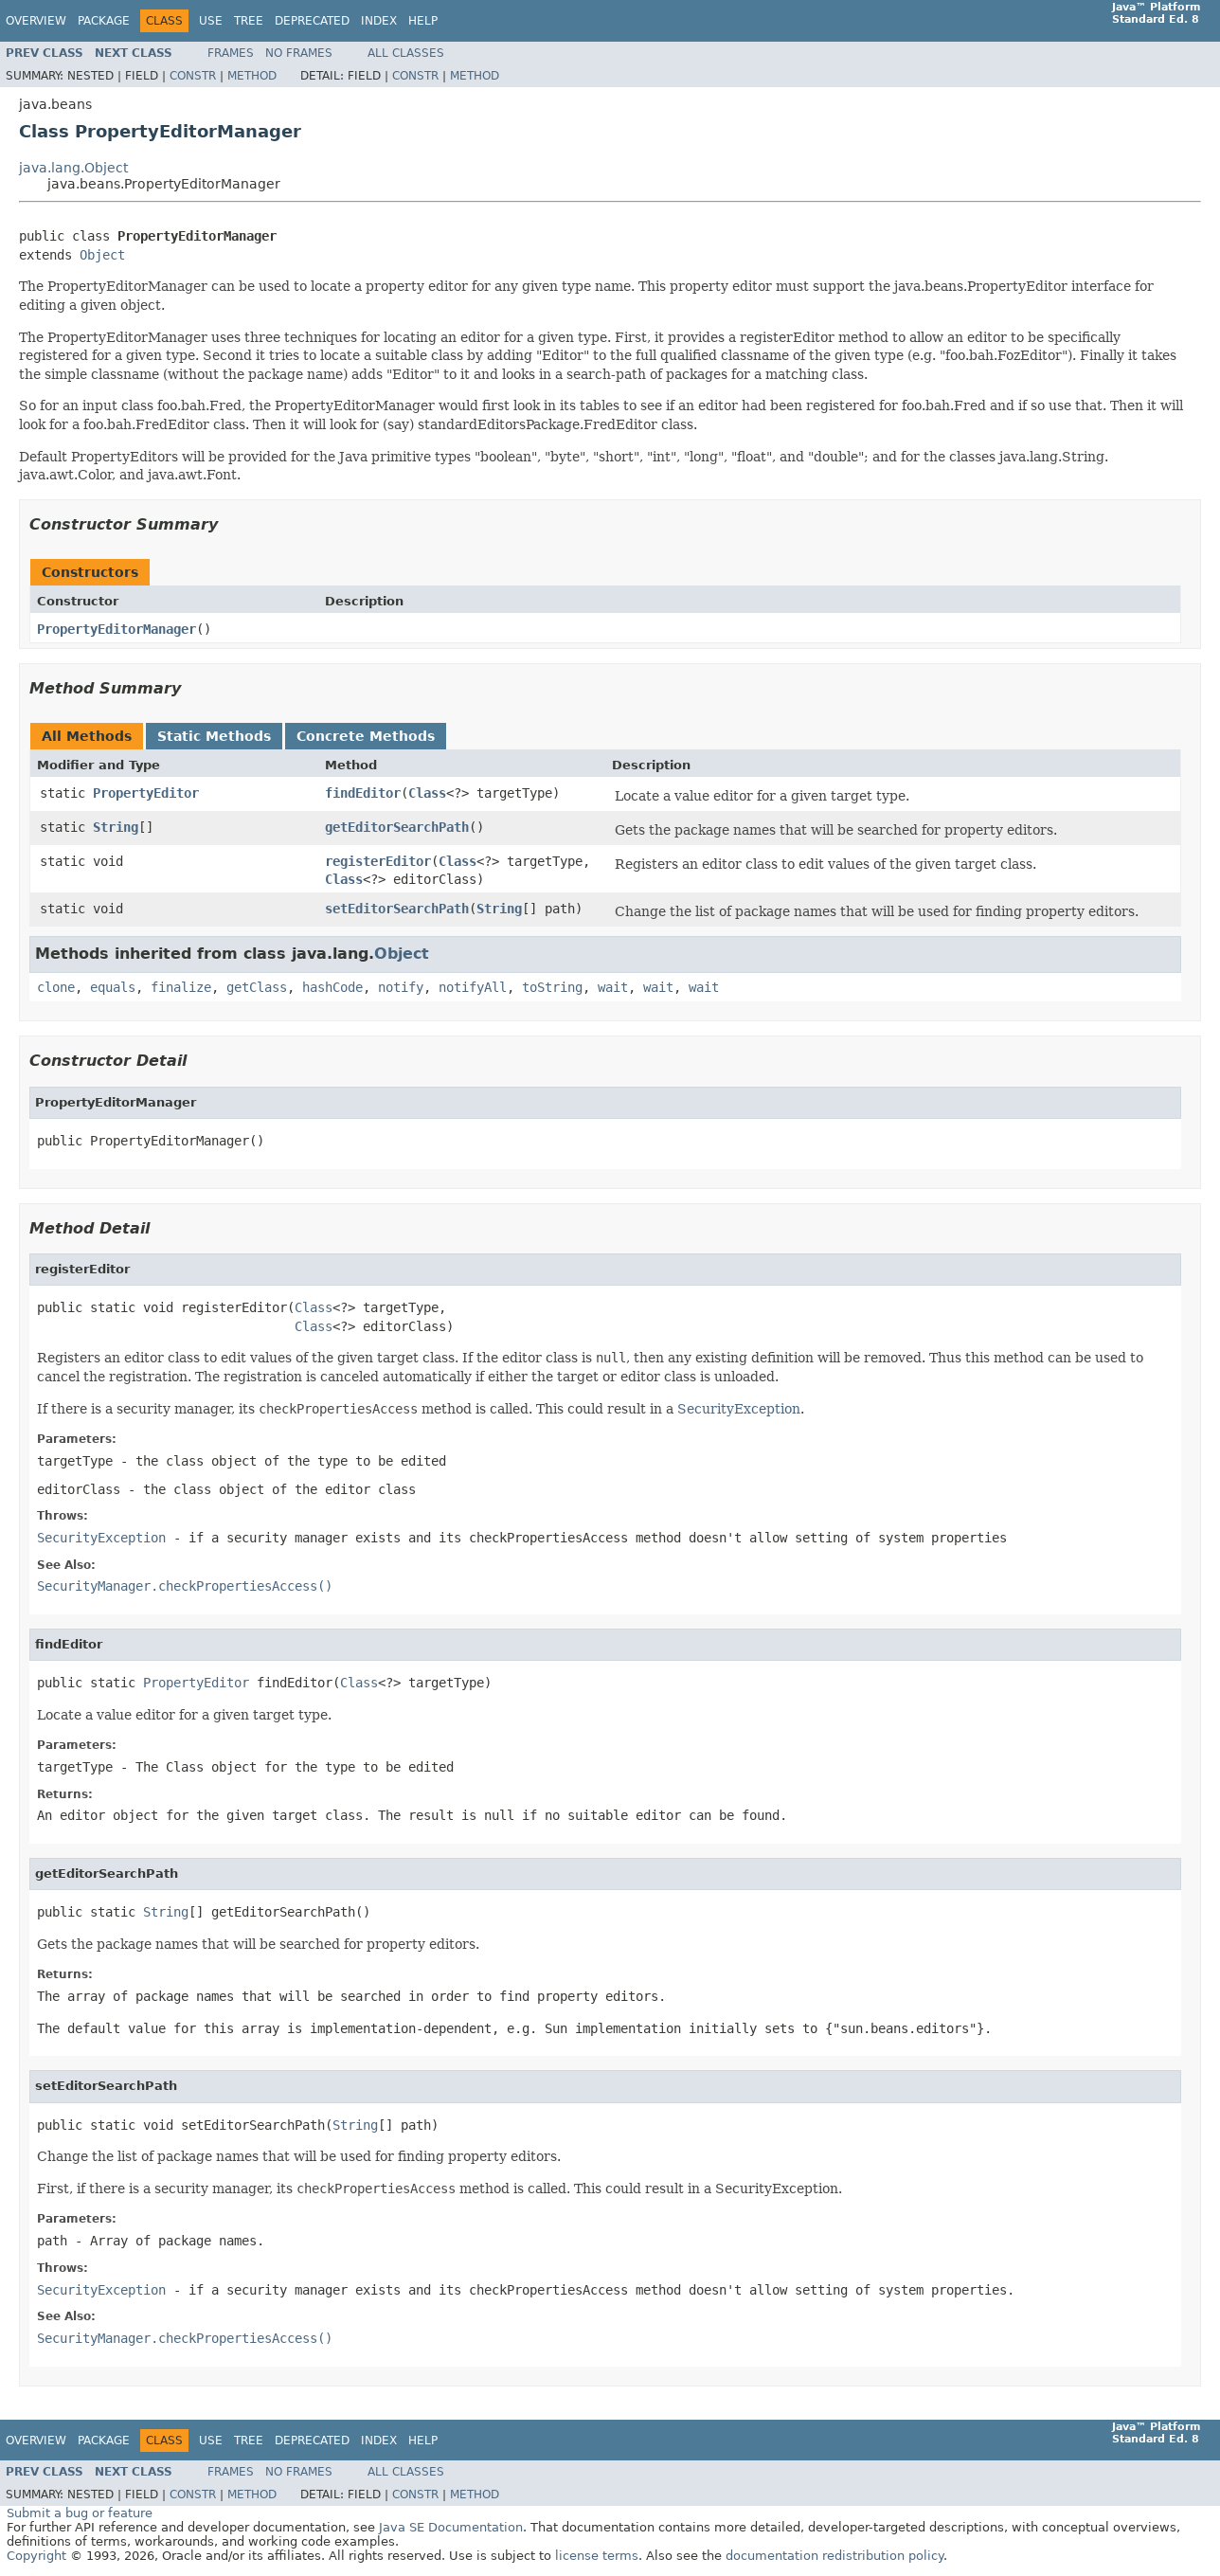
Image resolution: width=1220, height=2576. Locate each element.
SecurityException (738, 1408)
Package (104, 20)
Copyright (36, 2556)
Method (252, 75)
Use (211, 20)
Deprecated (312, 20)
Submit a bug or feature (79, 2513)
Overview (36, 20)
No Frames (298, 53)
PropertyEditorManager (116, 629)
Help (423, 20)
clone (56, 987)
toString (552, 987)
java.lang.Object (73, 167)
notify (400, 987)
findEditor (363, 793)
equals (112, 987)
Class (427, 793)
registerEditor (378, 861)
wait (613, 987)
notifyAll (473, 987)
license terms (596, 2556)
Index (379, 20)
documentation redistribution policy (834, 2556)
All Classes (406, 53)
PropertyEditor (146, 793)
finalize (181, 987)
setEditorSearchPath (397, 908)
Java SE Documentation (451, 2527)
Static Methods (214, 736)
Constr (193, 75)
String (115, 827)
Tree (248, 20)
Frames (230, 53)
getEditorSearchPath (397, 827)
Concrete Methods (365, 736)
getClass (256, 987)
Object (102, 254)
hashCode (332, 987)
